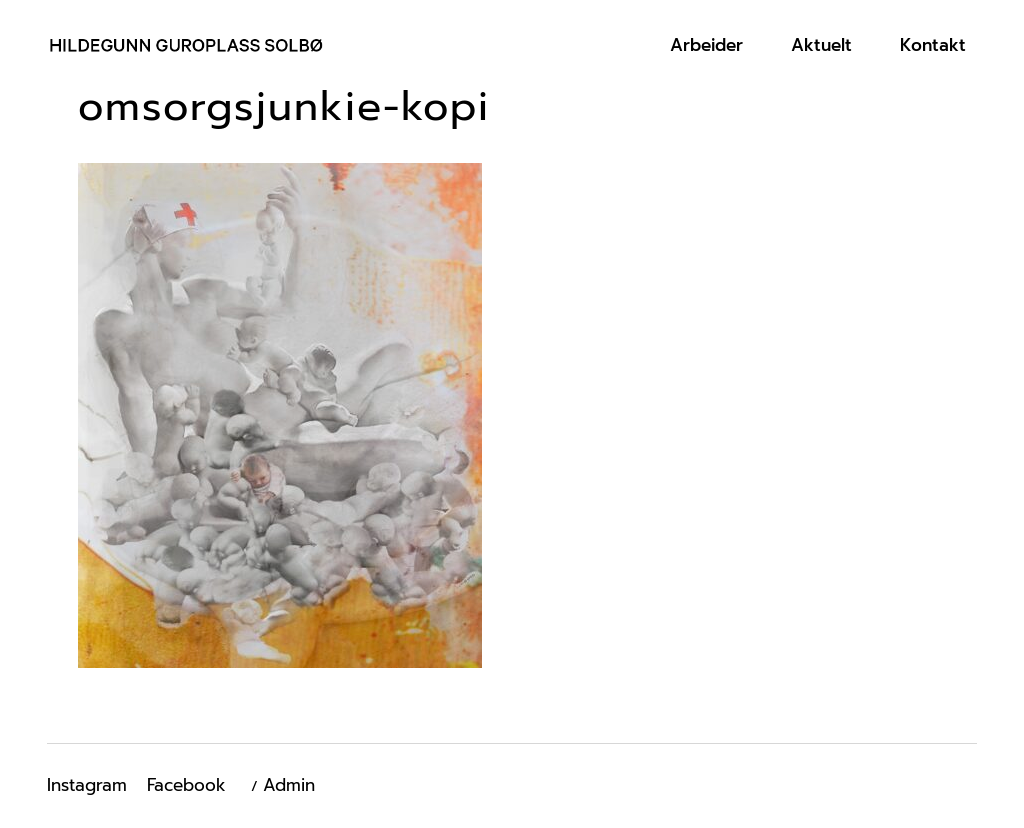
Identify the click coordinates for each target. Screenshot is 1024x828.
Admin (289, 785)
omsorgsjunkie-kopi (284, 106)
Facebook (186, 785)
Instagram (87, 785)
